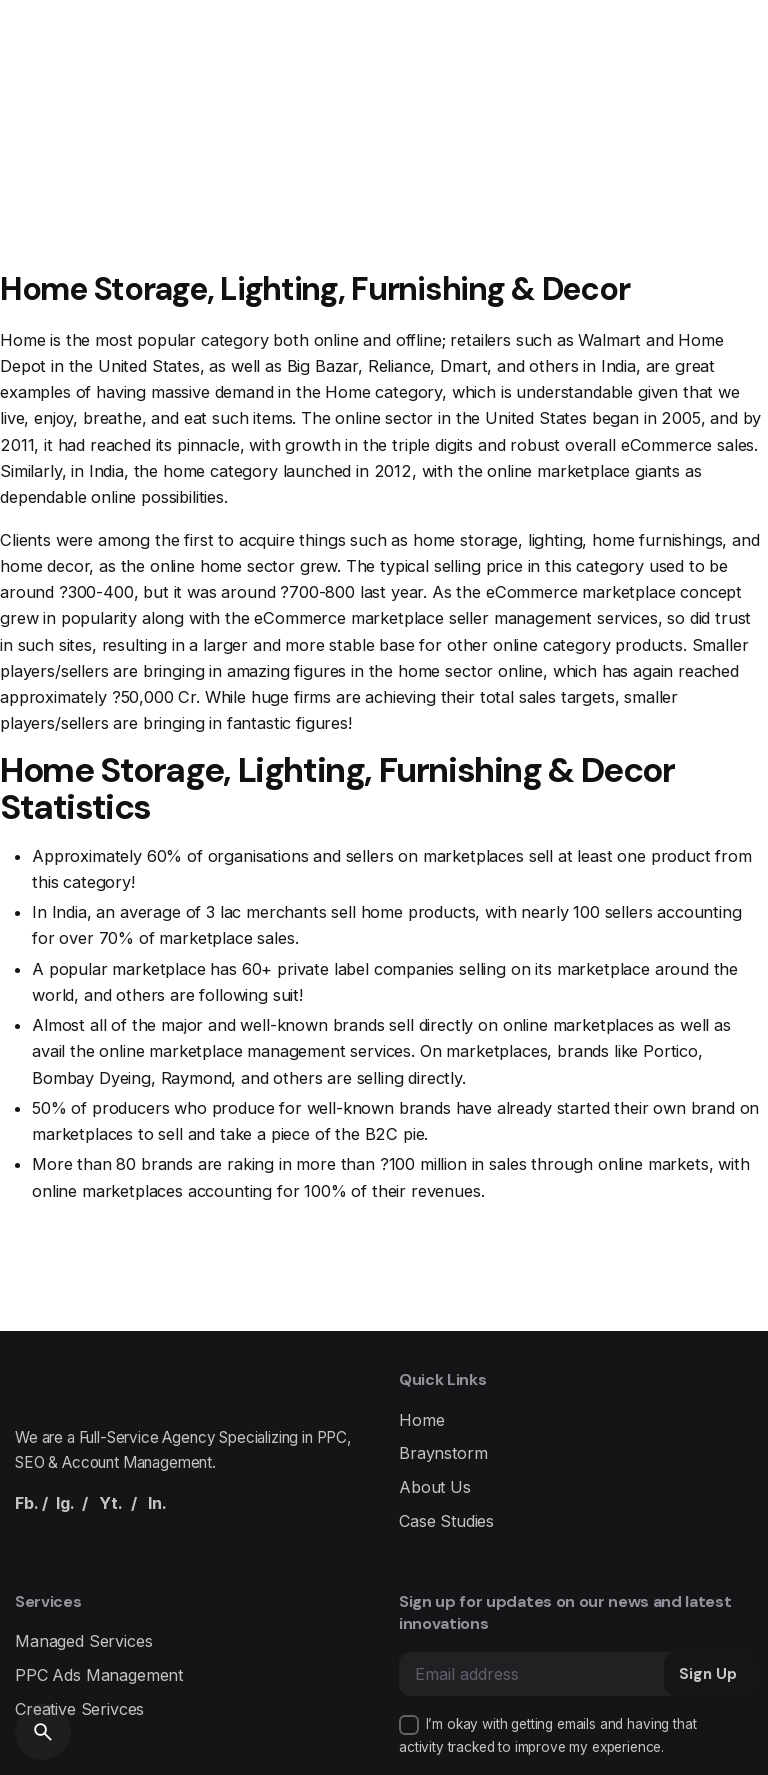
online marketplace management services (255, 1051)
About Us (435, 1487)
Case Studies (446, 1521)
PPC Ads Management (99, 1675)
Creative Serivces (79, 1709)
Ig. (65, 1503)
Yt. (111, 1503)
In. (157, 1503)
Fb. (27, 1503)
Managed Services (83, 1641)
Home (421, 1420)
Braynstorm (443, 1453)
